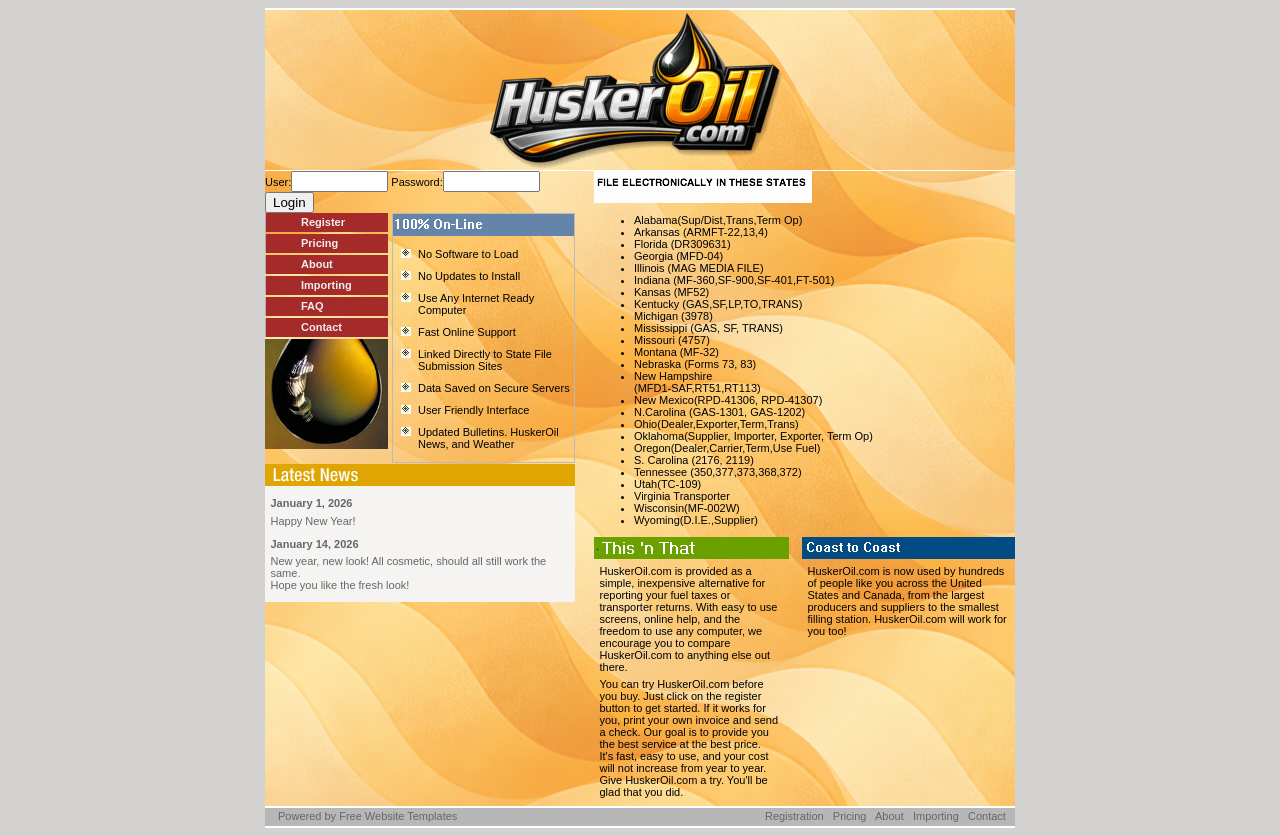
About (317, 264)
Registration (794, 816)
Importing (326, 285)
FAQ (312, 306)
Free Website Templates (398, 816)
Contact (321, 327)
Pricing (319, 243)
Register (323, 222)
